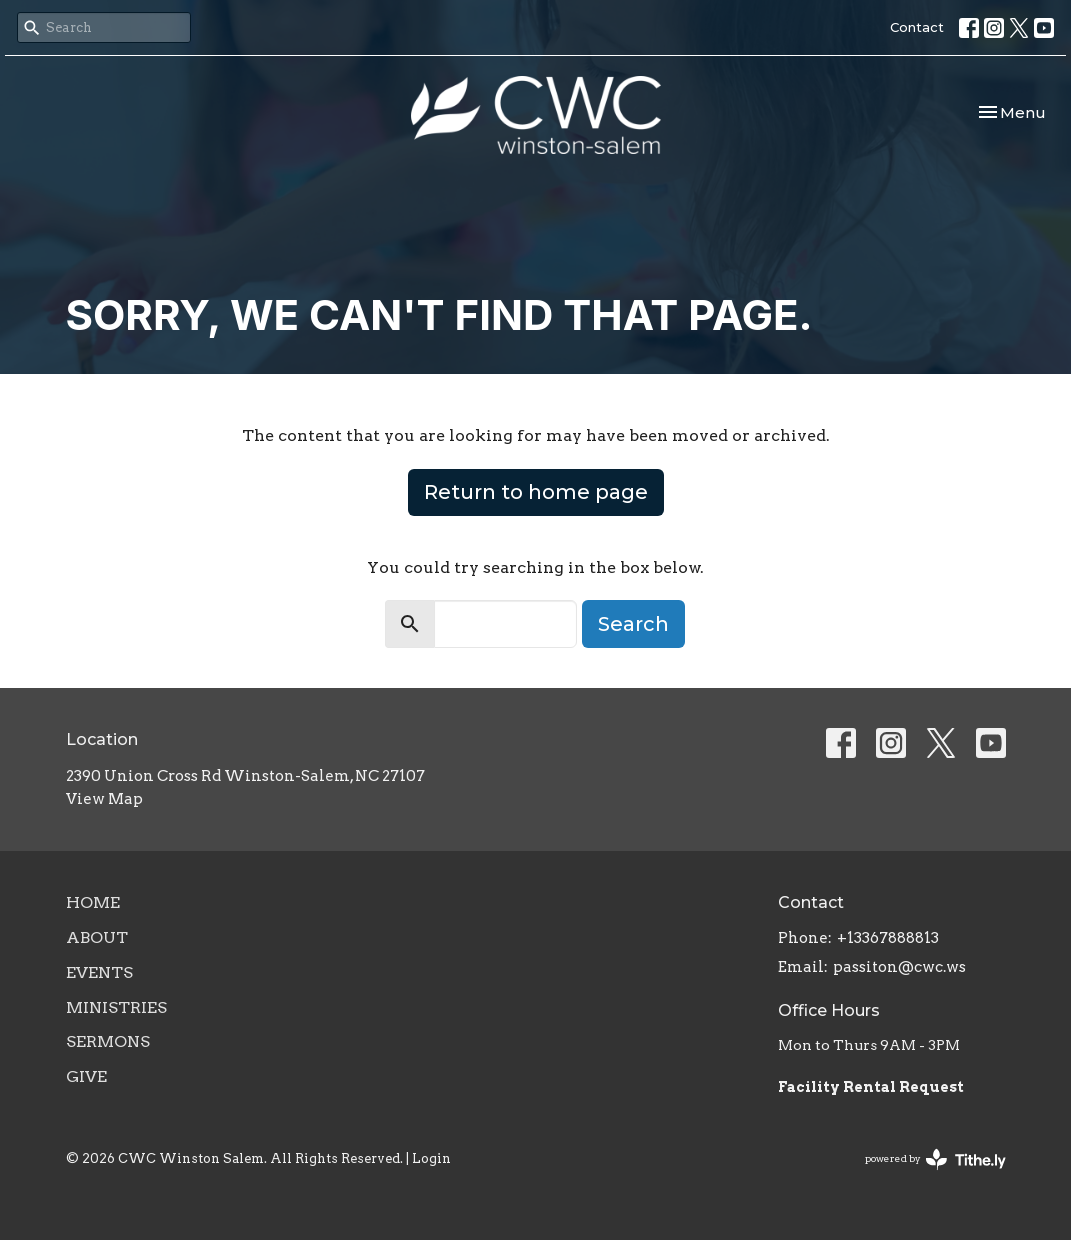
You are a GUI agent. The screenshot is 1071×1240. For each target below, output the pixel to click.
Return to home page (536, 492)
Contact (917, 27)
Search (633, 624)
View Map (104, 799)
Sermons (108, 1041)
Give (86, 1076)
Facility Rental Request (872, 1087)
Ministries (116, 1007)
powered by (935, 1159)
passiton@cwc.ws (899, 967)
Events (99, 972)
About (97, 937)
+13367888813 (888, 938)
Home (93, 902)
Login (431, 1158)
